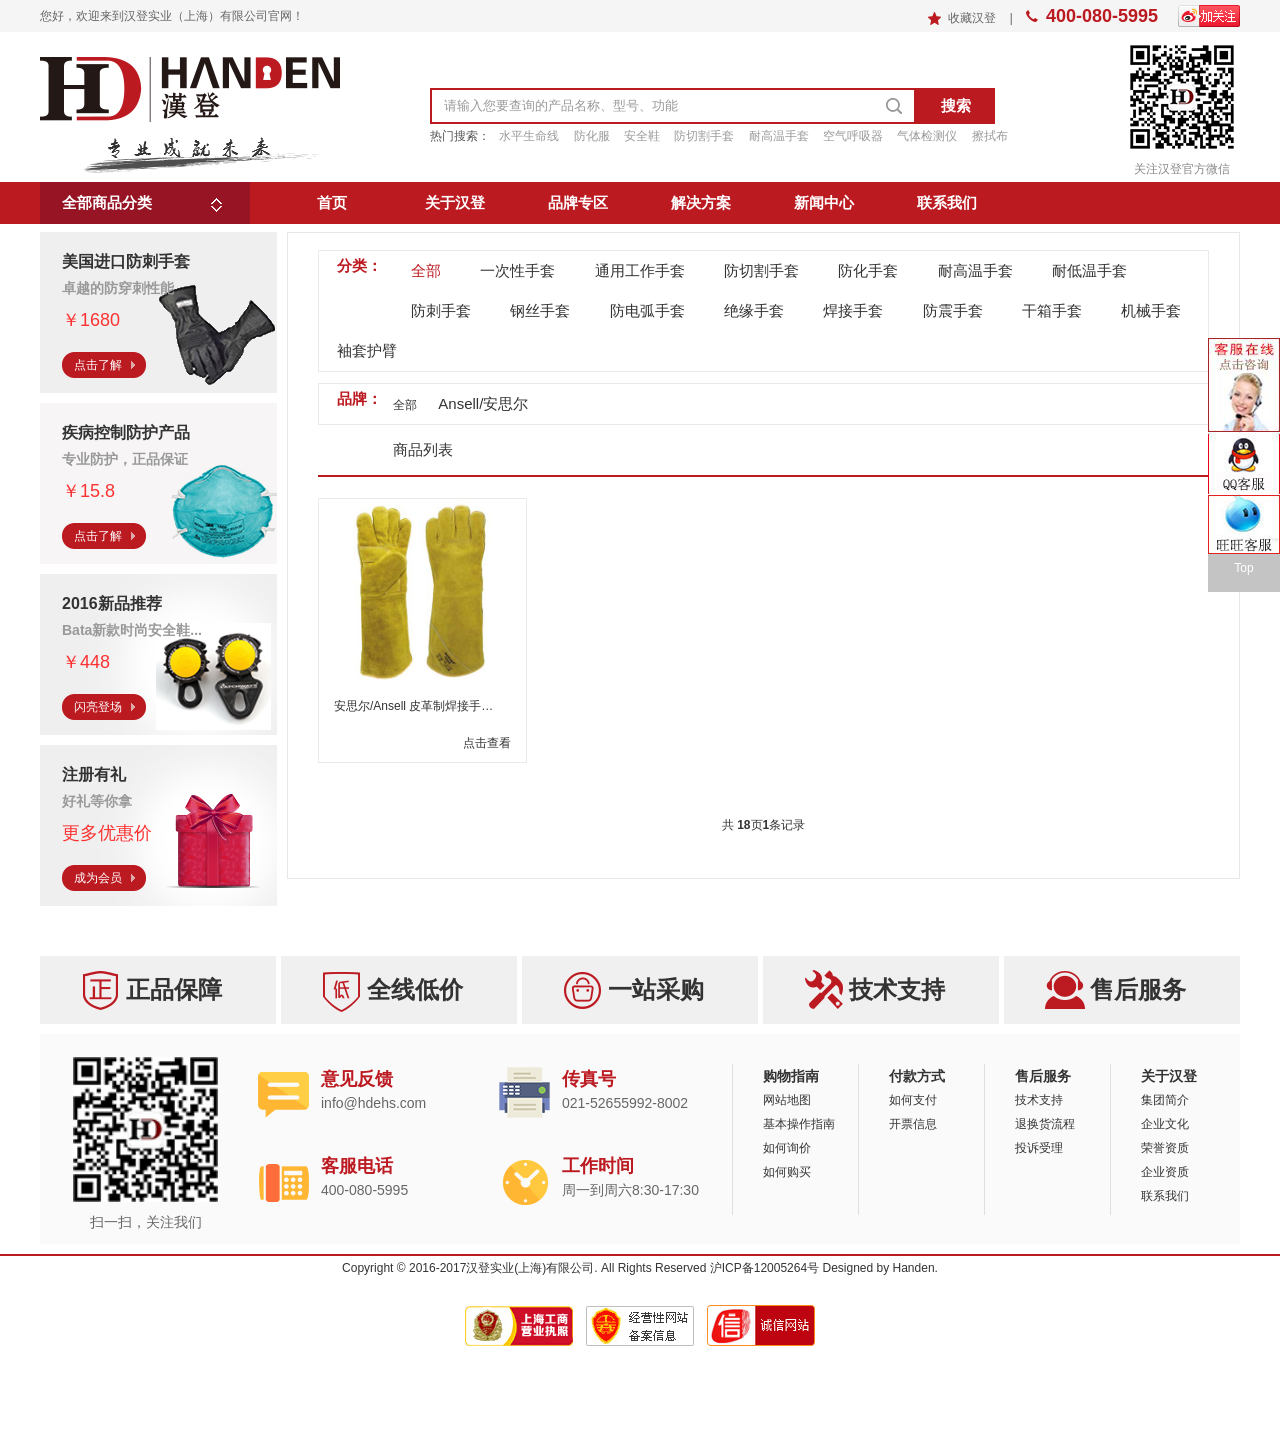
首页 (332, 202)
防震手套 (953, 310)
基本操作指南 (799, 1124)
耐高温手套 (975, 270)
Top (1243, 568)
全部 (426, 270)
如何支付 (913, 1100)
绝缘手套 (754, 310)
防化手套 (868, 270)
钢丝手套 (540, 310)
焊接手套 (853, 310)
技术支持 (1039, 1100)
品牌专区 (578, 202)
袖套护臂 (367, 350)
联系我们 (947, 202)
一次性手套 (517, 270)
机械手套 (1151, 310)
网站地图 (787, 1100)
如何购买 (787, 1172)
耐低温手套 (1089, 270)
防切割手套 (761, 270)
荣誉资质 (1165, 1148)
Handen (914, 1268)
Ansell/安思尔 (483, 403)
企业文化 (1165, 1124)
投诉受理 (1039, 1148)
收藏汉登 (973, 18)
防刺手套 (441, 310)
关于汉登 (455, 202)
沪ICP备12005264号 (764, 1268)
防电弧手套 (647, 310)
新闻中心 (824, 202)
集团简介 (1165, 1100)
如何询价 (787, 1148)
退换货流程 (1045, 1124)
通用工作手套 (640, 270)
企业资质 (1165, 1172)
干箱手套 (1052, 310)
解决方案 (701, 202)
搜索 (956, 105)
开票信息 (913, 1124)
